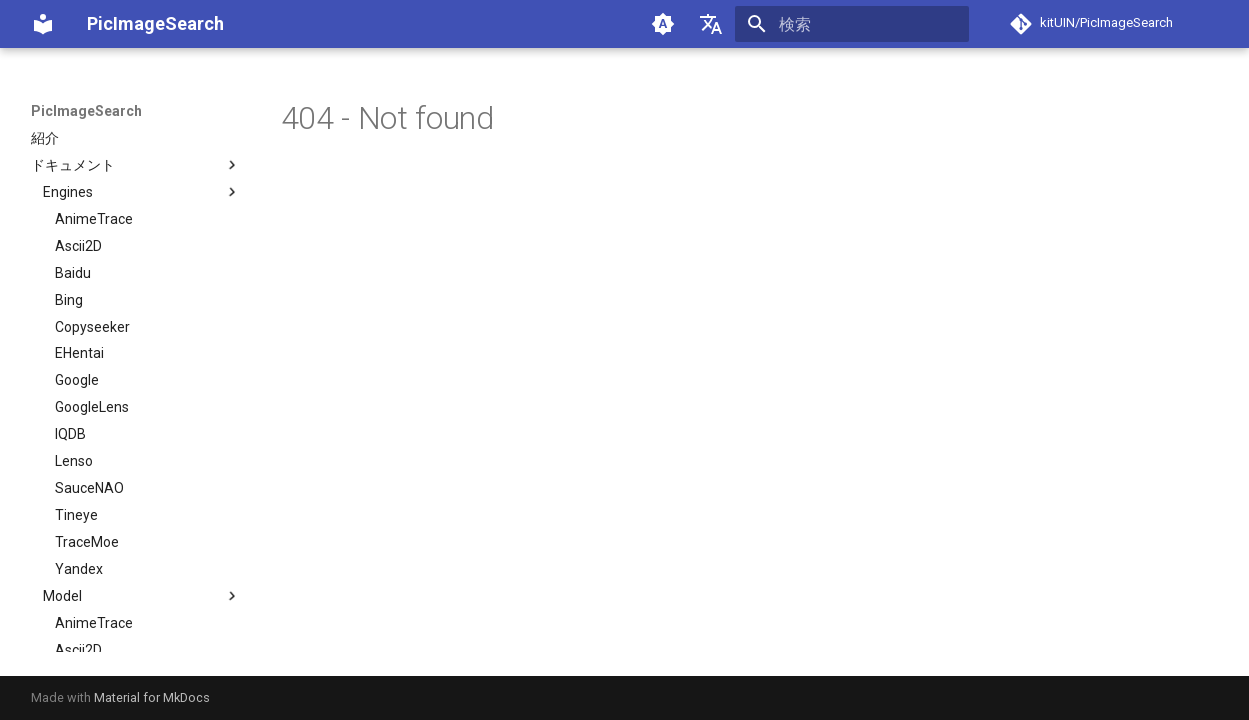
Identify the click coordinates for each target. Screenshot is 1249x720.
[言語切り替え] (711, 24)
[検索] (852, 24)
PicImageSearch (86, 111)
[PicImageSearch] (43, 24)
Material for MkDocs (152, 697)
